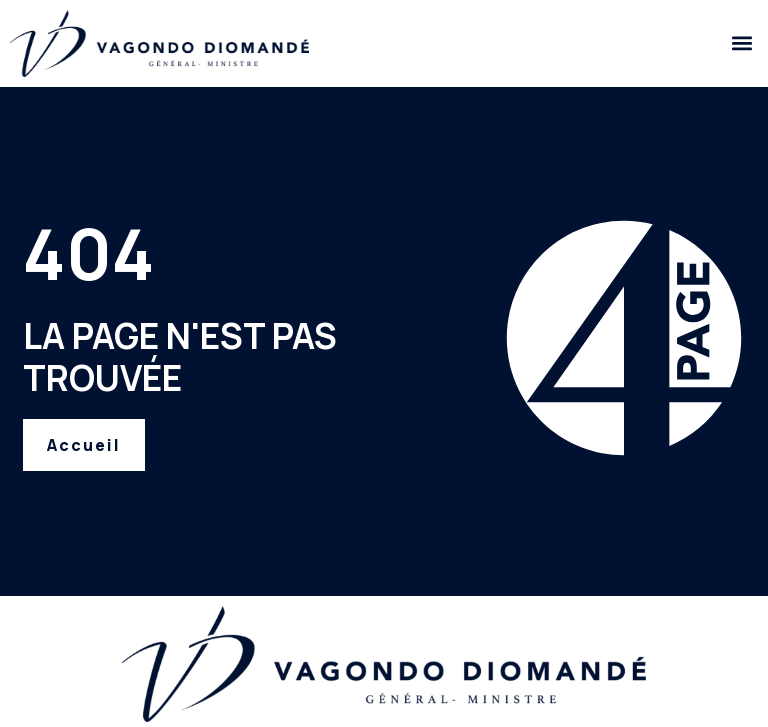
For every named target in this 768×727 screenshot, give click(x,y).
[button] (741, 43)
